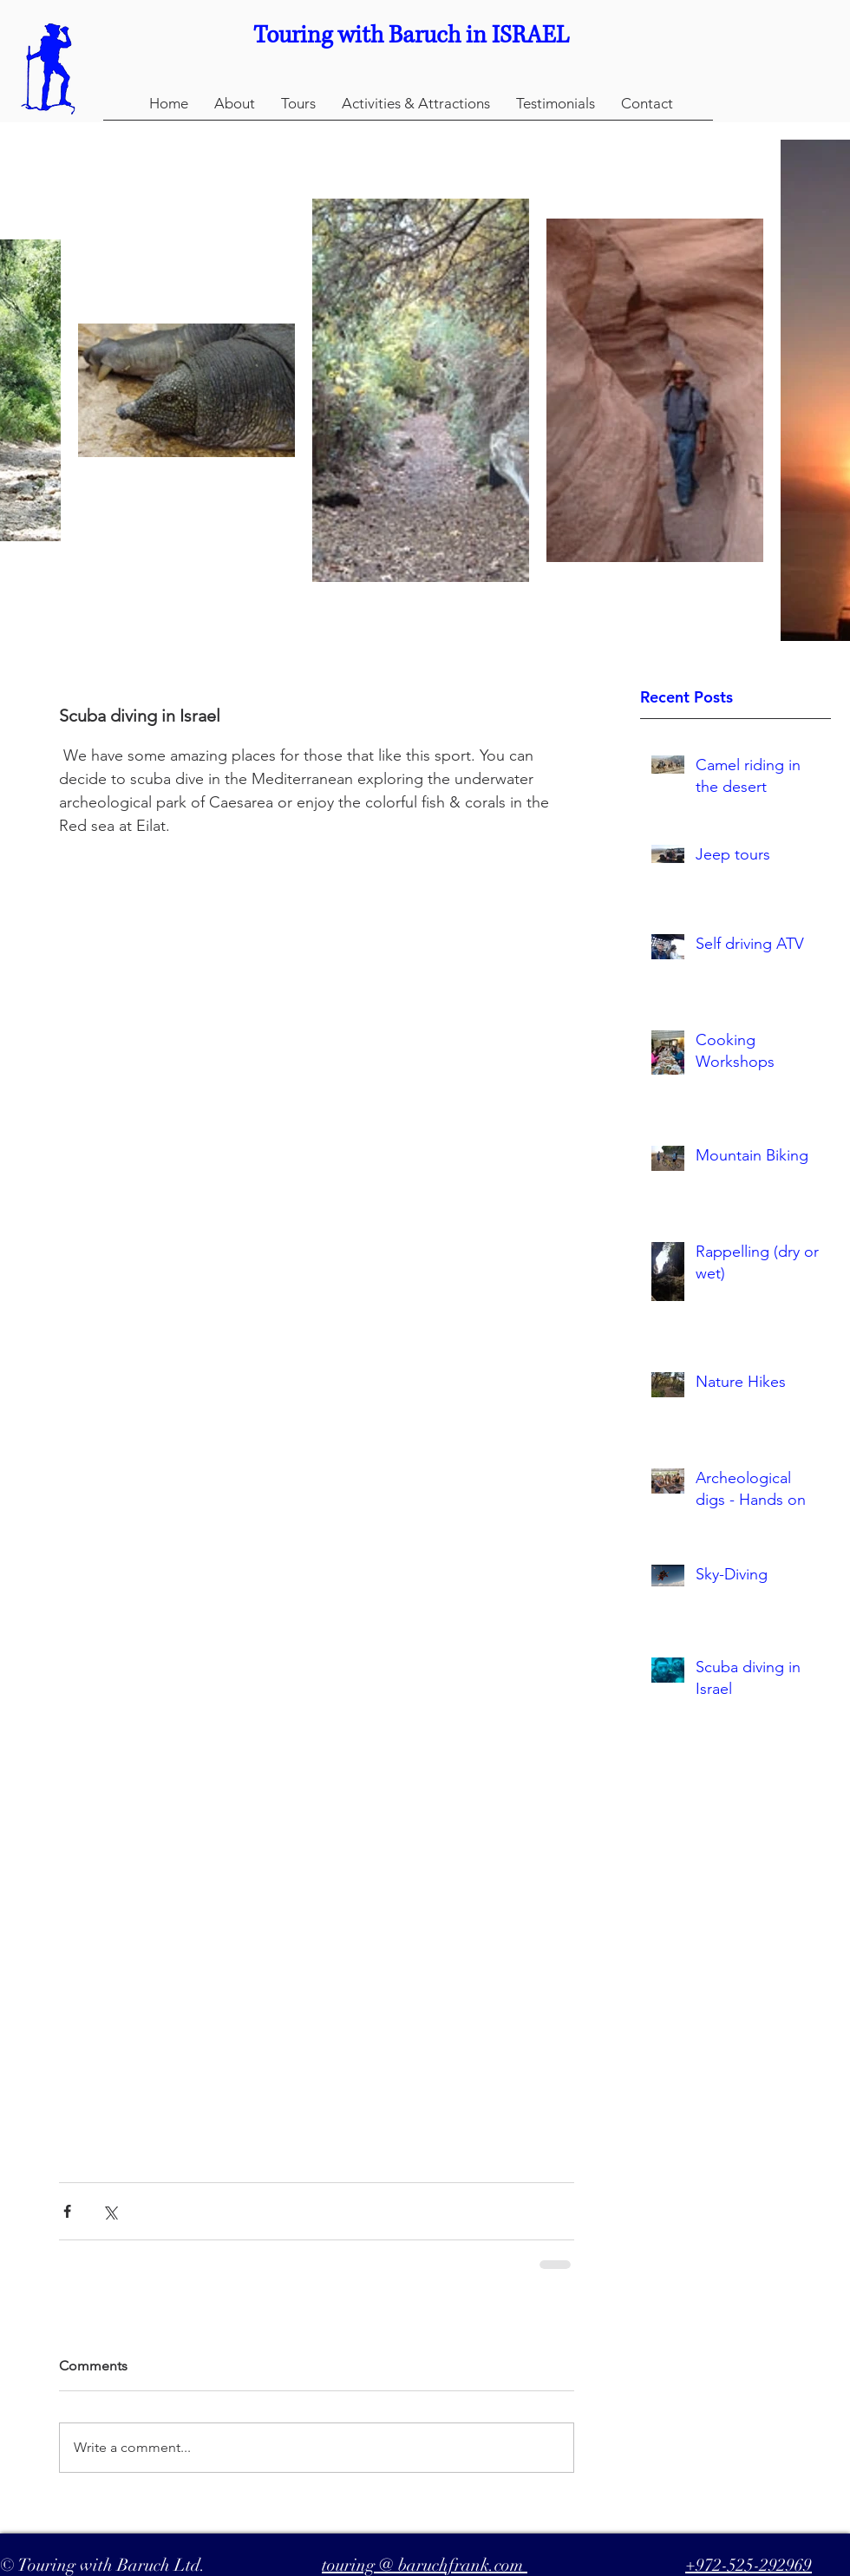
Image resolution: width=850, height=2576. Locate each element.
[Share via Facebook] (67, 2211)
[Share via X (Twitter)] (109, 2211)
